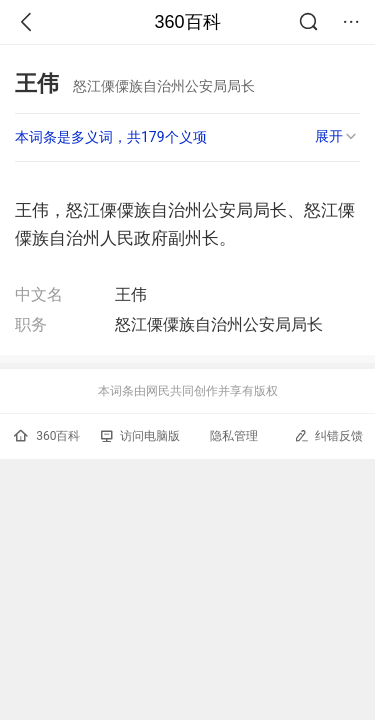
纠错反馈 (328, 435)
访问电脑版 (140, 436)
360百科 (187, 22)
